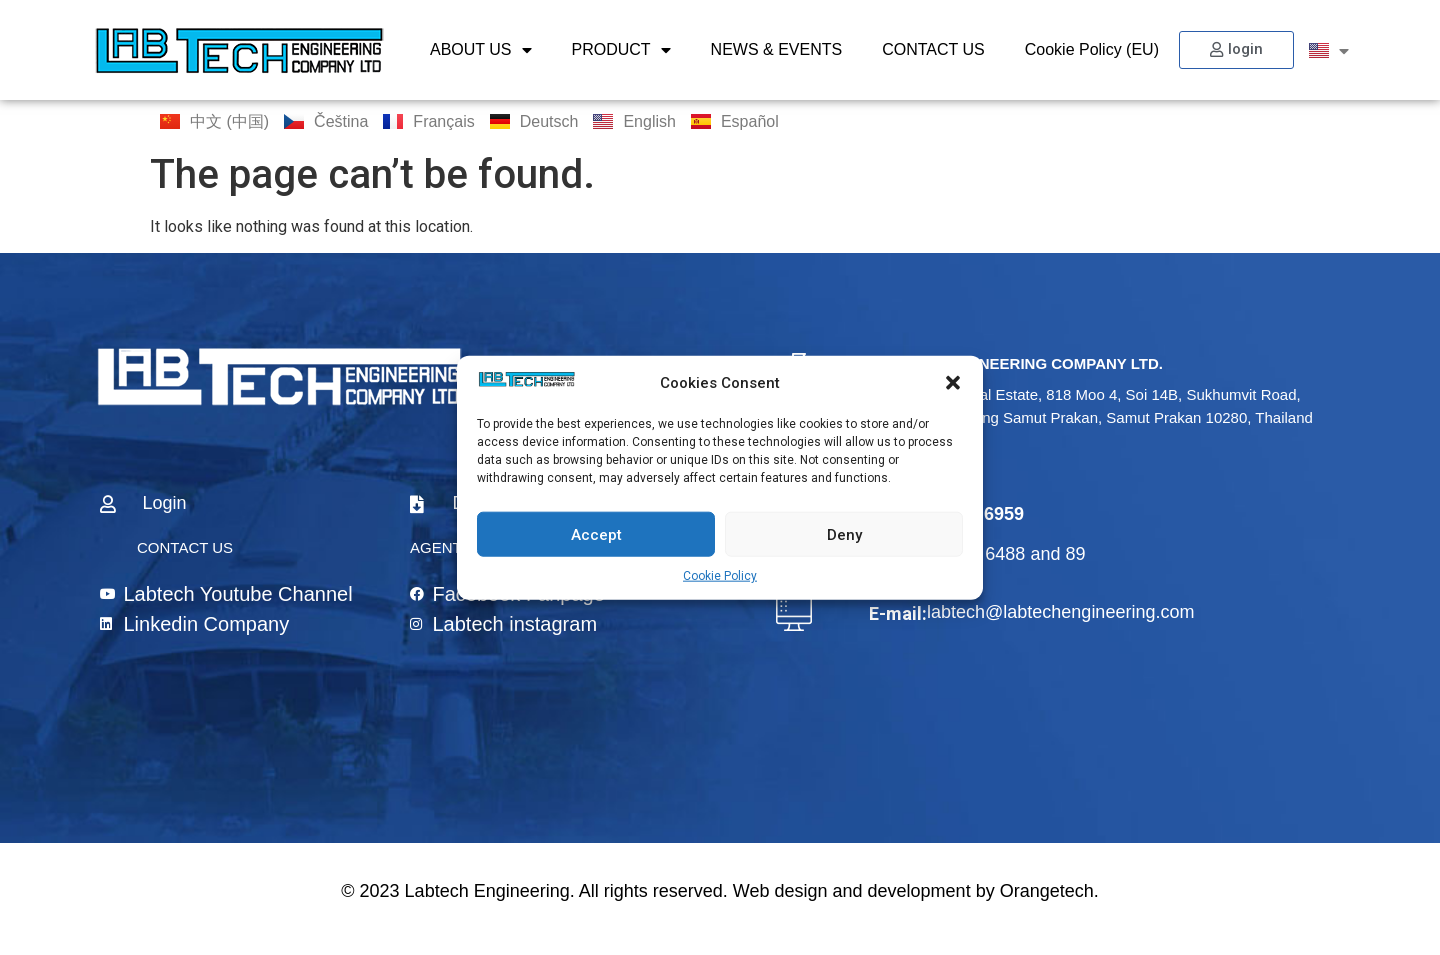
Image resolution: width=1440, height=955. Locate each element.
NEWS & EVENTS (777, 49)
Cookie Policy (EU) (1092, 49)
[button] (953, 383)
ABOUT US (481, 50)
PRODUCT (621, 50)
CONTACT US (933, 49)
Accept (596, 534)
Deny (844, 534)
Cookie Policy (720, 576)
